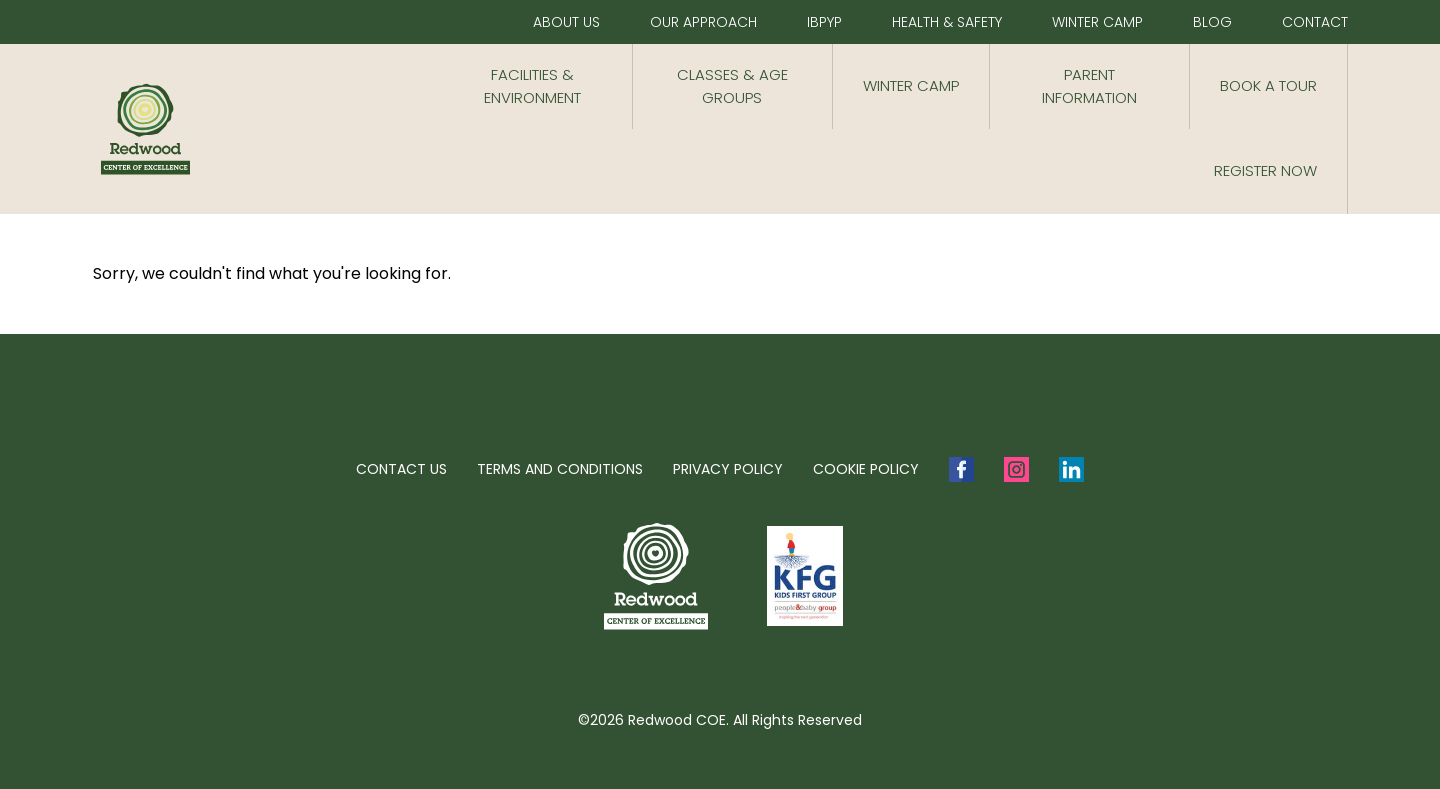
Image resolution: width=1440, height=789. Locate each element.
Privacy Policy (728, 469)
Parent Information (1089, 86)
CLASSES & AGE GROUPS (732, 86)
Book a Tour (1268, 85)
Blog (1212, 22)
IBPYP (824, 22)
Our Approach (703, 22)
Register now (1265, 170)
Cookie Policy (866, 469)
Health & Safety (947, 22)
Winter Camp (1097, 22)
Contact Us (401, 469)
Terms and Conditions (560, 469)
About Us (566, 22)
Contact (1315, 22)
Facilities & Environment (532, 86)
